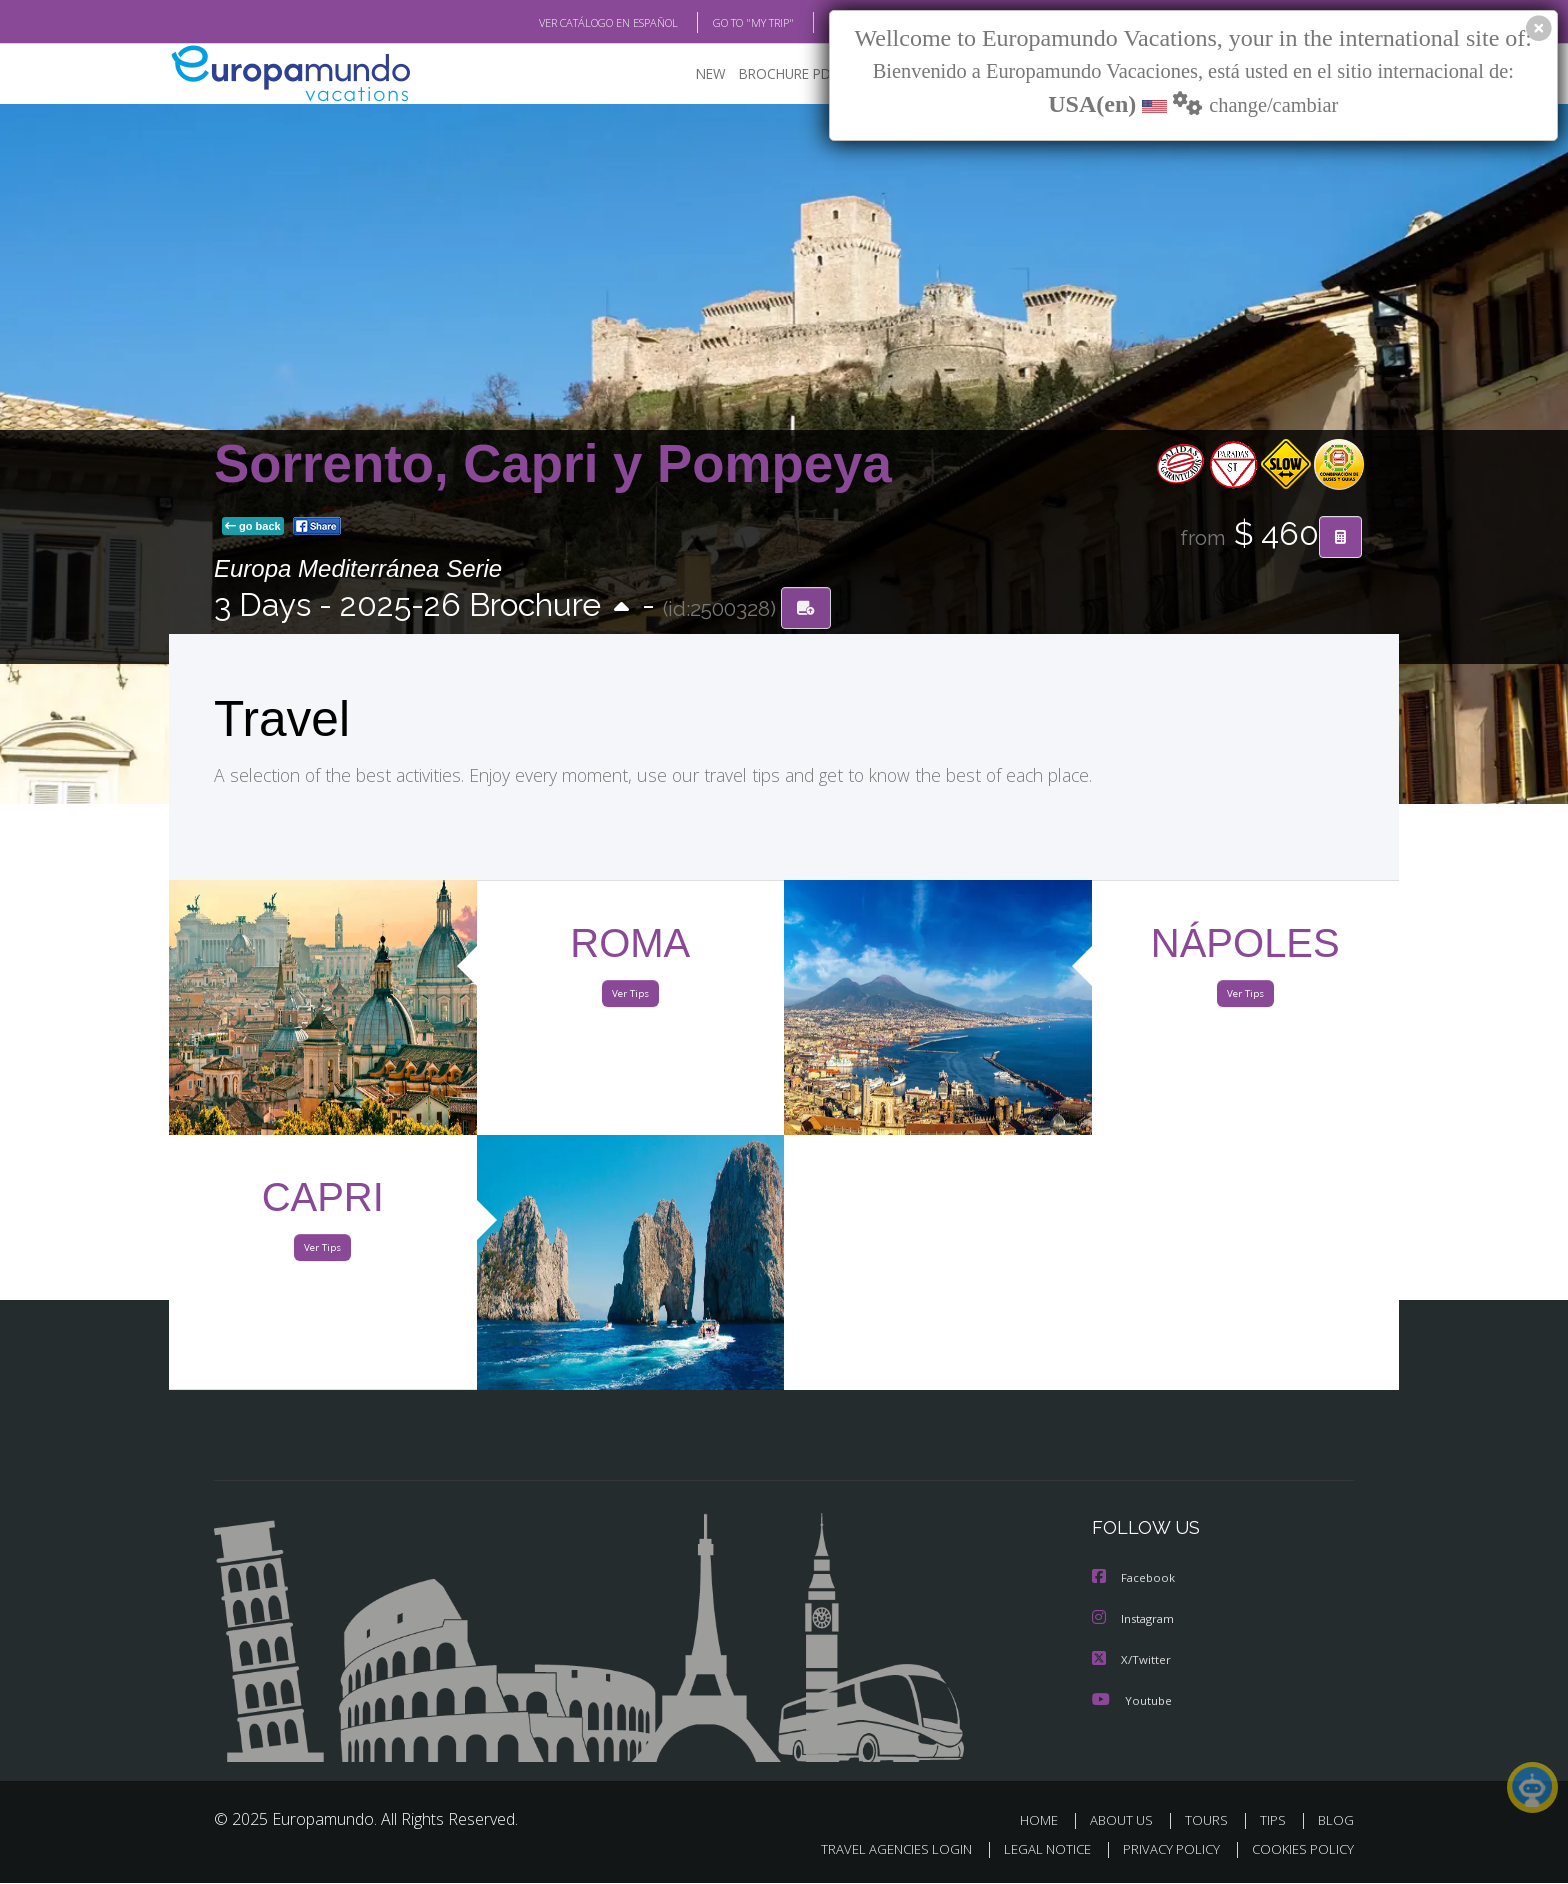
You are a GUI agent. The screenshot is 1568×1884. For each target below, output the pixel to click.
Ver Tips (630, 998)
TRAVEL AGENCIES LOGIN (896, 1850)
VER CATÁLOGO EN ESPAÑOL (608, 23)
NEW (711, 76)
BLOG (1336, 1821)
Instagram (1137, 1622)
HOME (1039, 1821)
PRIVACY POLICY (1171, 1850)
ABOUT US (1121, 1821)
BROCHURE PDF (788, 76)
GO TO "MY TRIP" (753, 23)
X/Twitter (1133, 1662)
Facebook (1136, 1582)
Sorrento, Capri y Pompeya (553, 465)
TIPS (1273, 1821)
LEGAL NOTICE (1047, 1850)
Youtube (1134, 1702)
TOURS (1206, 1821)
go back (253, 529)
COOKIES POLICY (1303, 1850)
